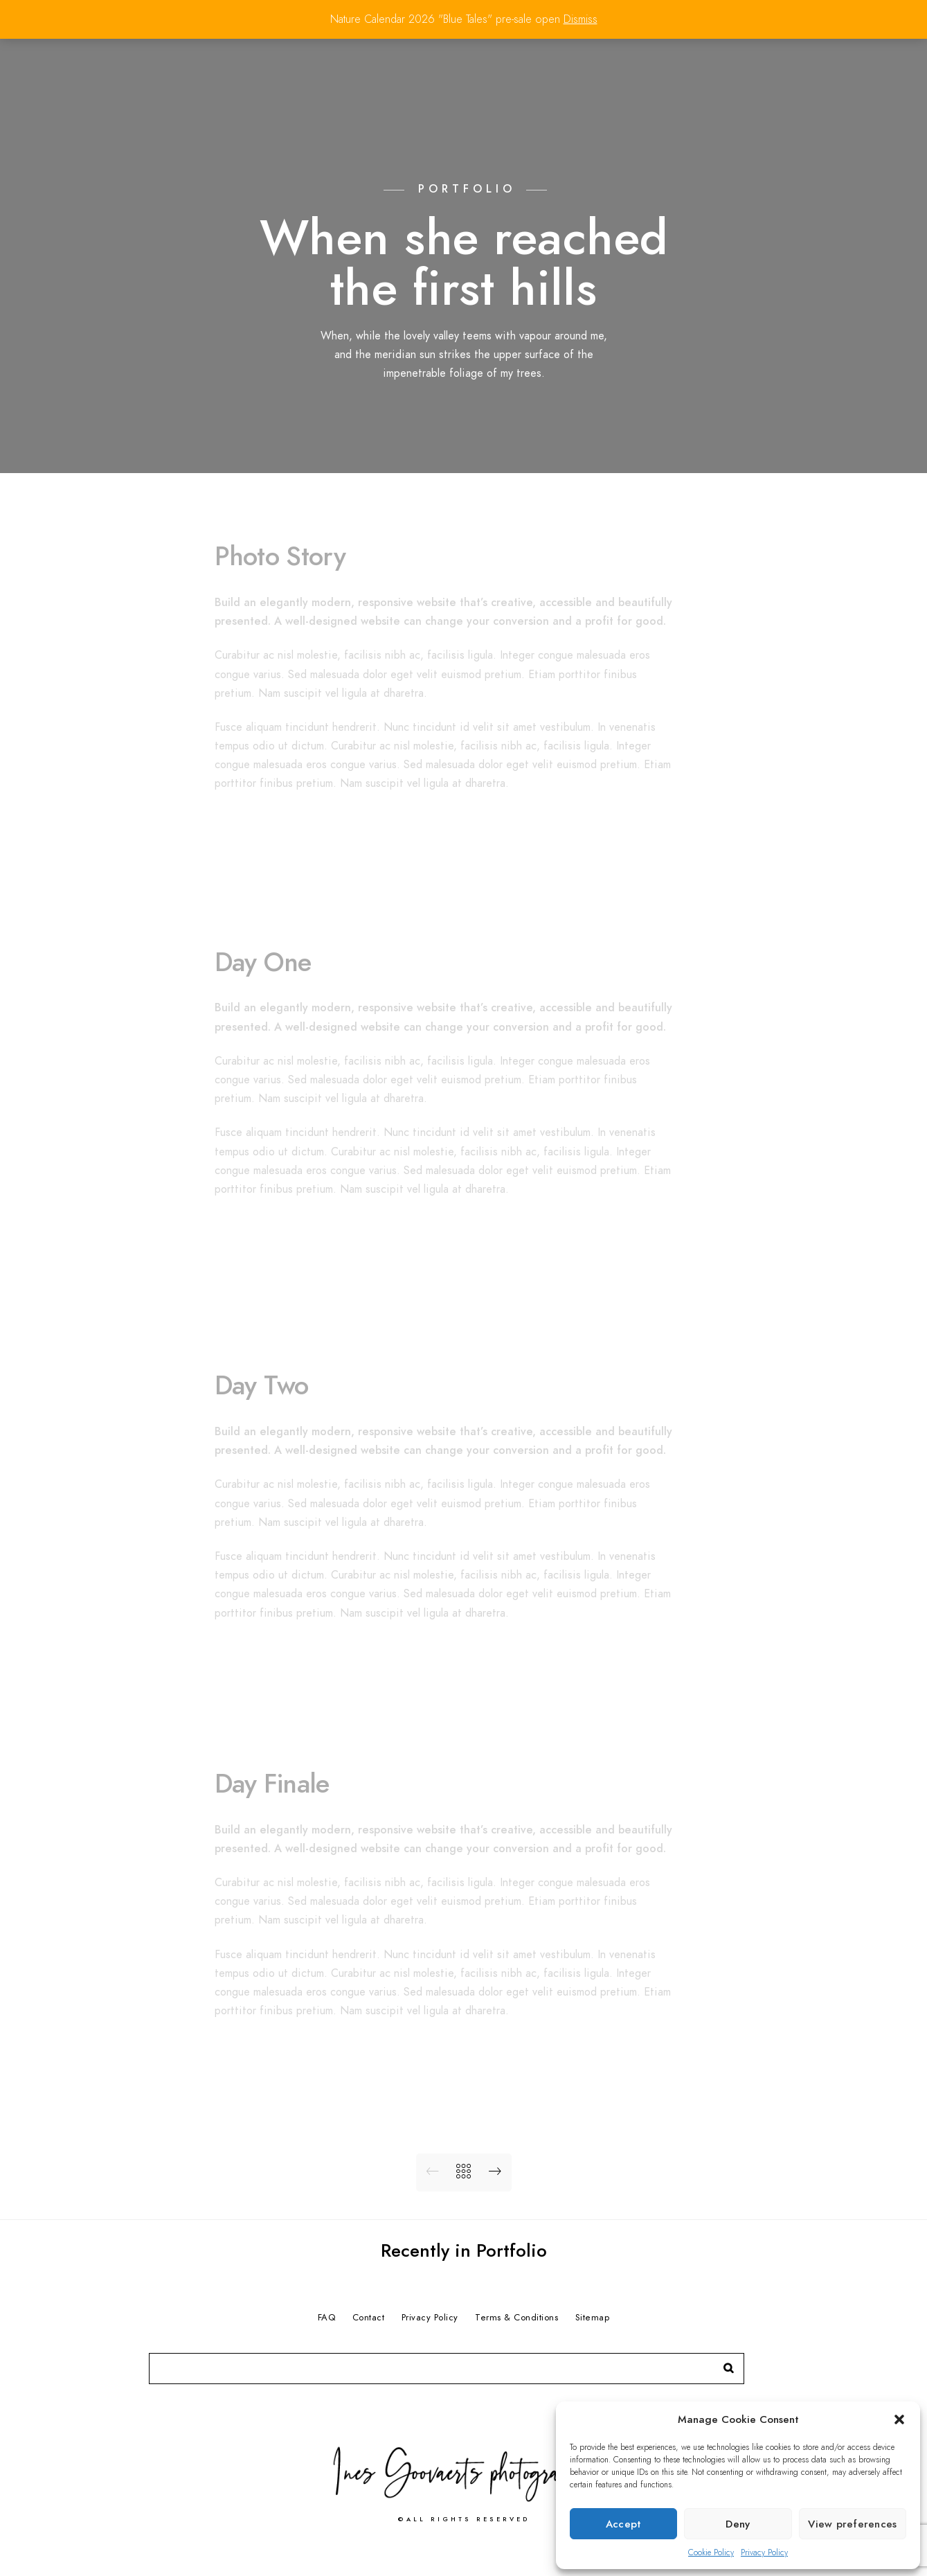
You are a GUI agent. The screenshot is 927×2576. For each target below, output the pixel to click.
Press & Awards (620, 56)
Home (464, 56)
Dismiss (580, 19)
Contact (780, 56)
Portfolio (528, 56)
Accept (624, 2524)
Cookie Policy (711, 2552)
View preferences (852, 2524)
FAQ (327, 2317)
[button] (899, 2419)
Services (709, 56)
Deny (738, 2524)
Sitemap (592, 2317)
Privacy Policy (764, 2552)
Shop (840, 56)
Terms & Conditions (516, 2317)
